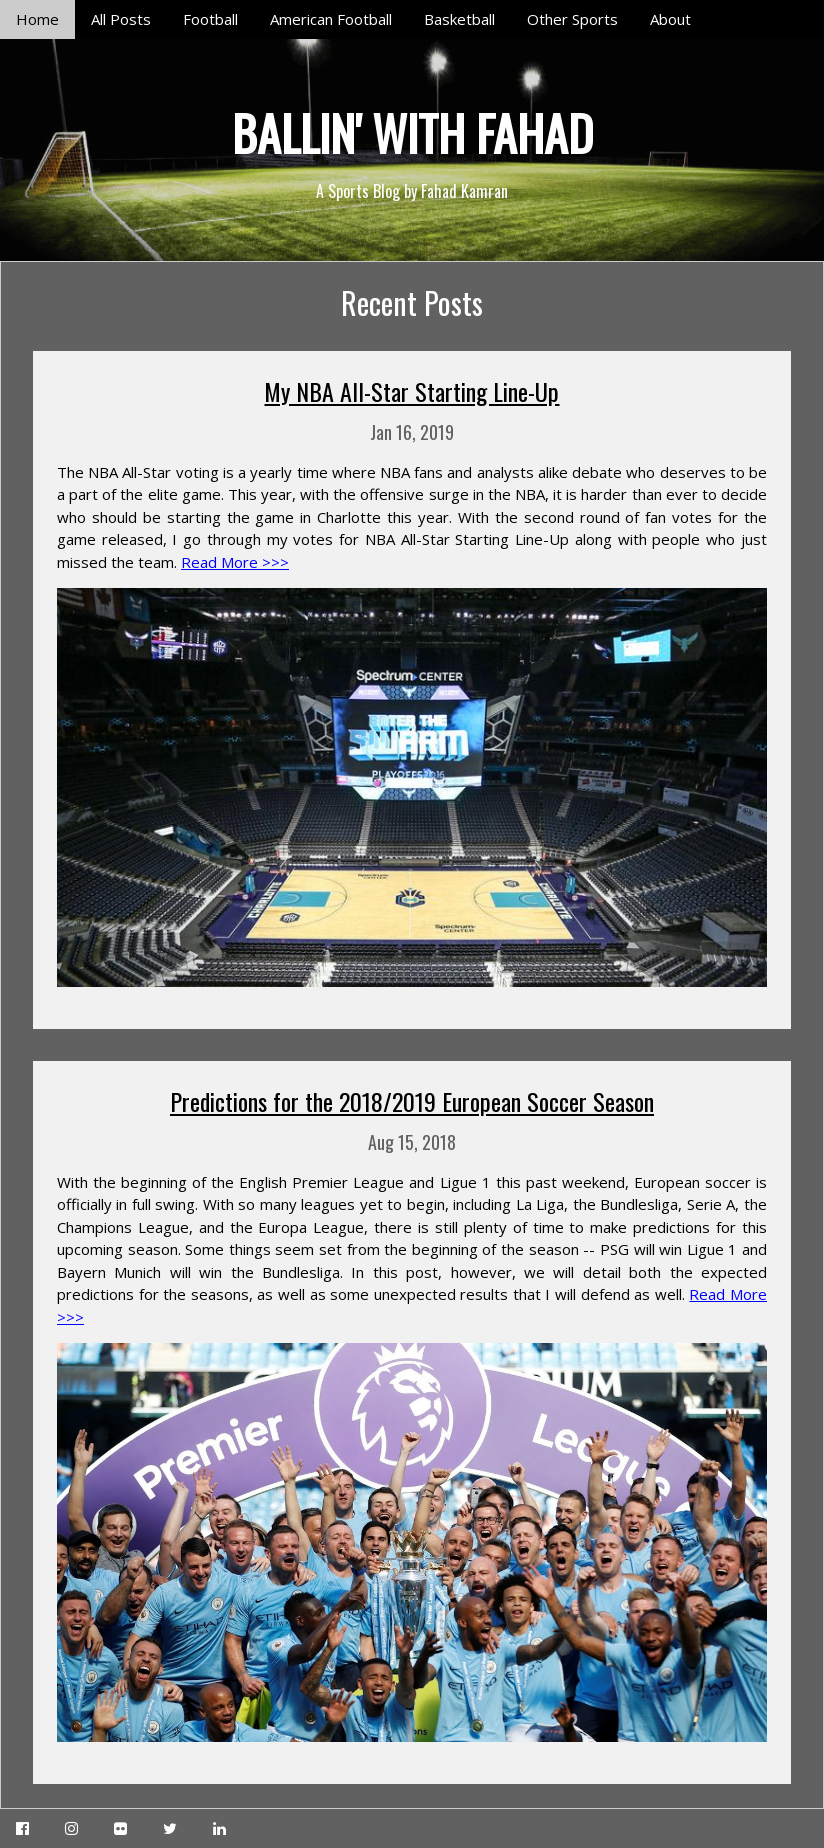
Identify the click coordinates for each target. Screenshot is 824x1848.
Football (210, 19)
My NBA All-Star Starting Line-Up (411, 391)
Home (37, 19)
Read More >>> (235, 562)
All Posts (121, 19)
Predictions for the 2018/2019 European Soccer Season (412, 1101)
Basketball (459, 19)
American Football (331, 19)
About (670, 19)
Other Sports (572, 19)
